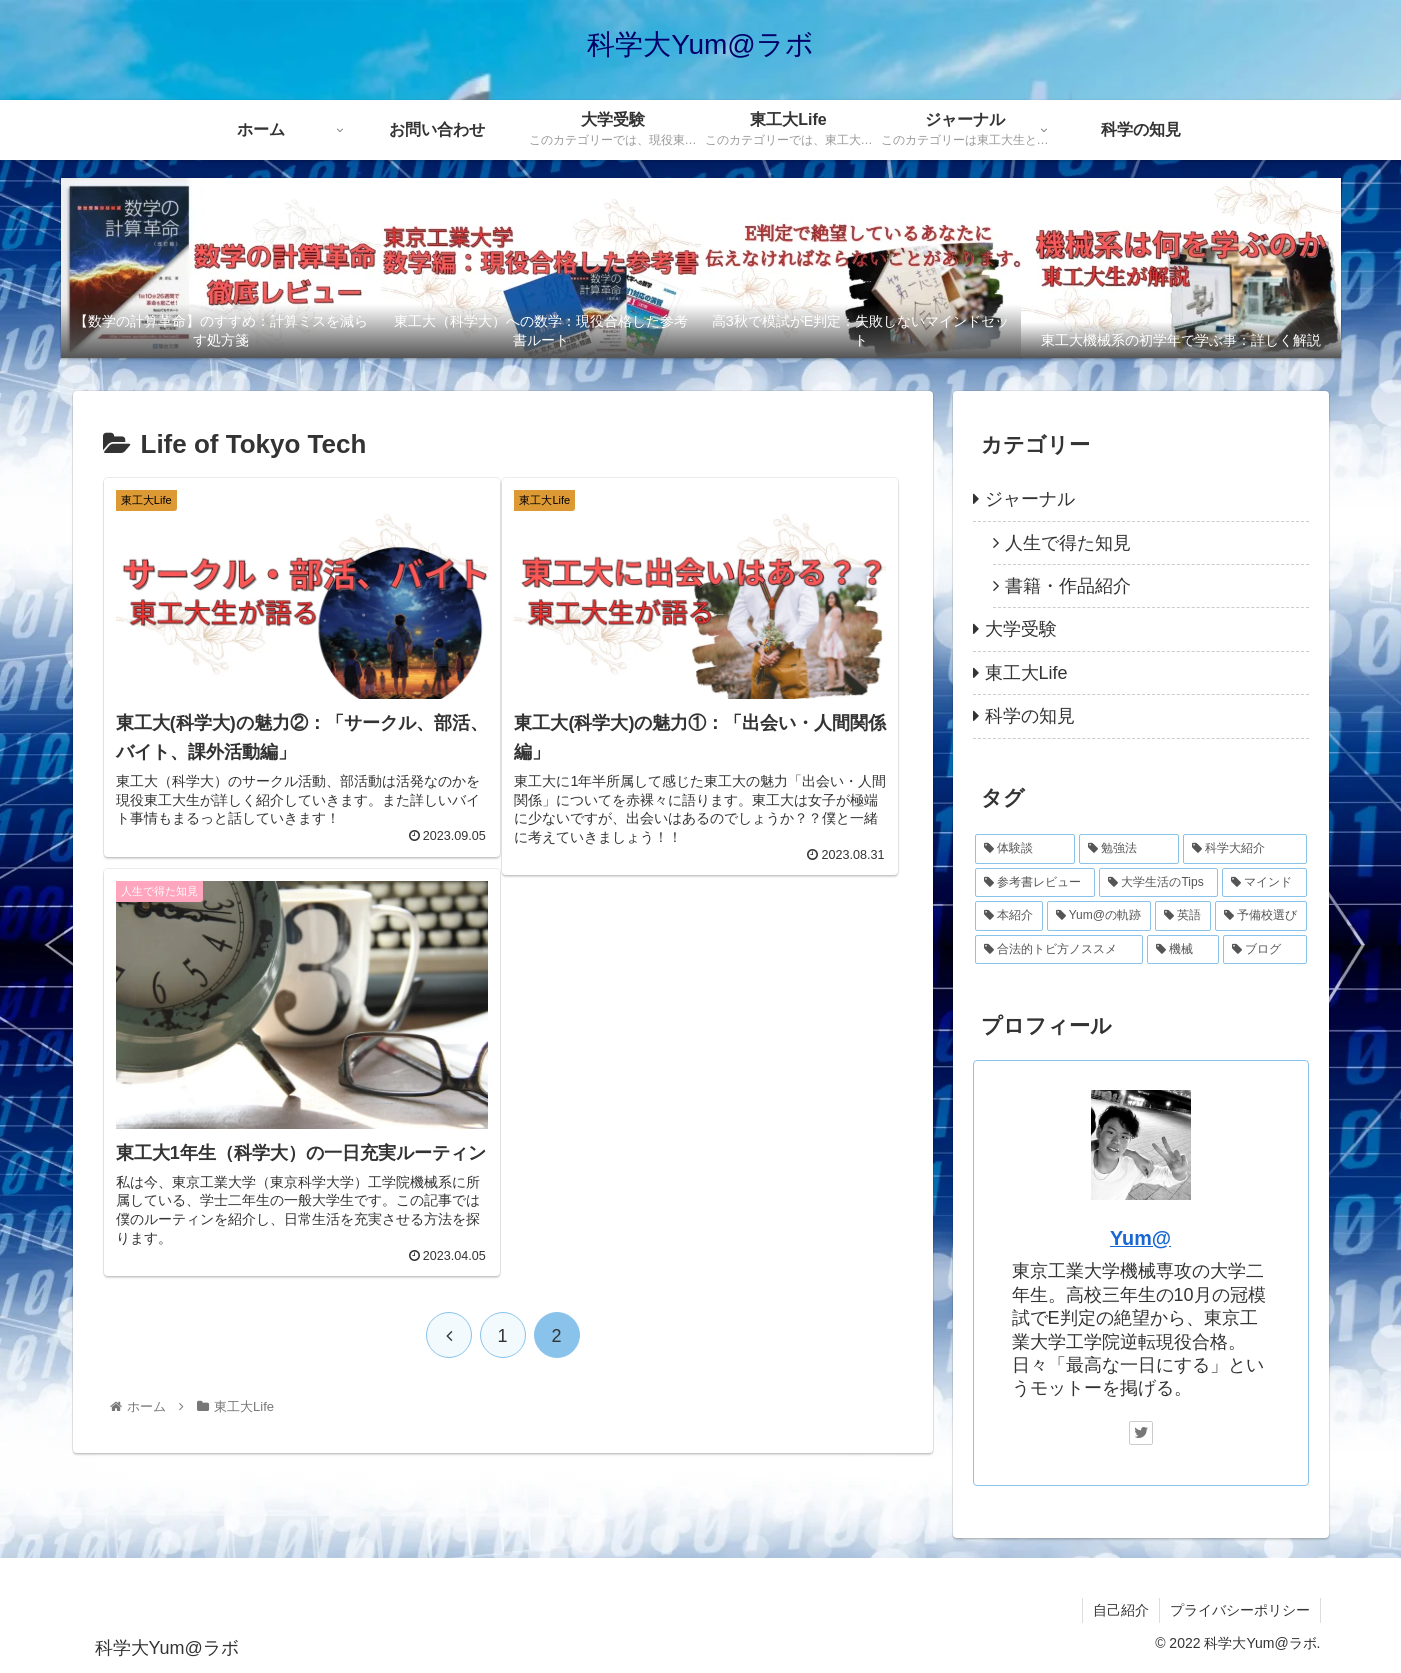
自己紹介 (1121, 1610)
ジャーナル (1030, 499)
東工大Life (1026, 673)
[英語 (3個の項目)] (1183, 916)
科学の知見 (1030, 716)
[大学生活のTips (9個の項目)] (1158, 883)
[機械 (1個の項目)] (1183, 950)
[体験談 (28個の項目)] (1025, 849)
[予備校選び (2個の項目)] (1261, 916)
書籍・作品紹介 (1068, 586)
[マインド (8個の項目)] (1264, 883)
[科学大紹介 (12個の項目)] (1245, 849)
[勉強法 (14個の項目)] (1129, 849)
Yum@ (1140, 1238)
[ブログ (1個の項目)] (1265, 950)
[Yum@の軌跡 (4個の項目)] (1099, 916)
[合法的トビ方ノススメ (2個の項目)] (1059, 950)
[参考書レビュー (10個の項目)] (1035, 883)
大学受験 (1021, 629)
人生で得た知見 (1068, 543)
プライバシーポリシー (1240, 1610)
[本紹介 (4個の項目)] (1009, 916)
